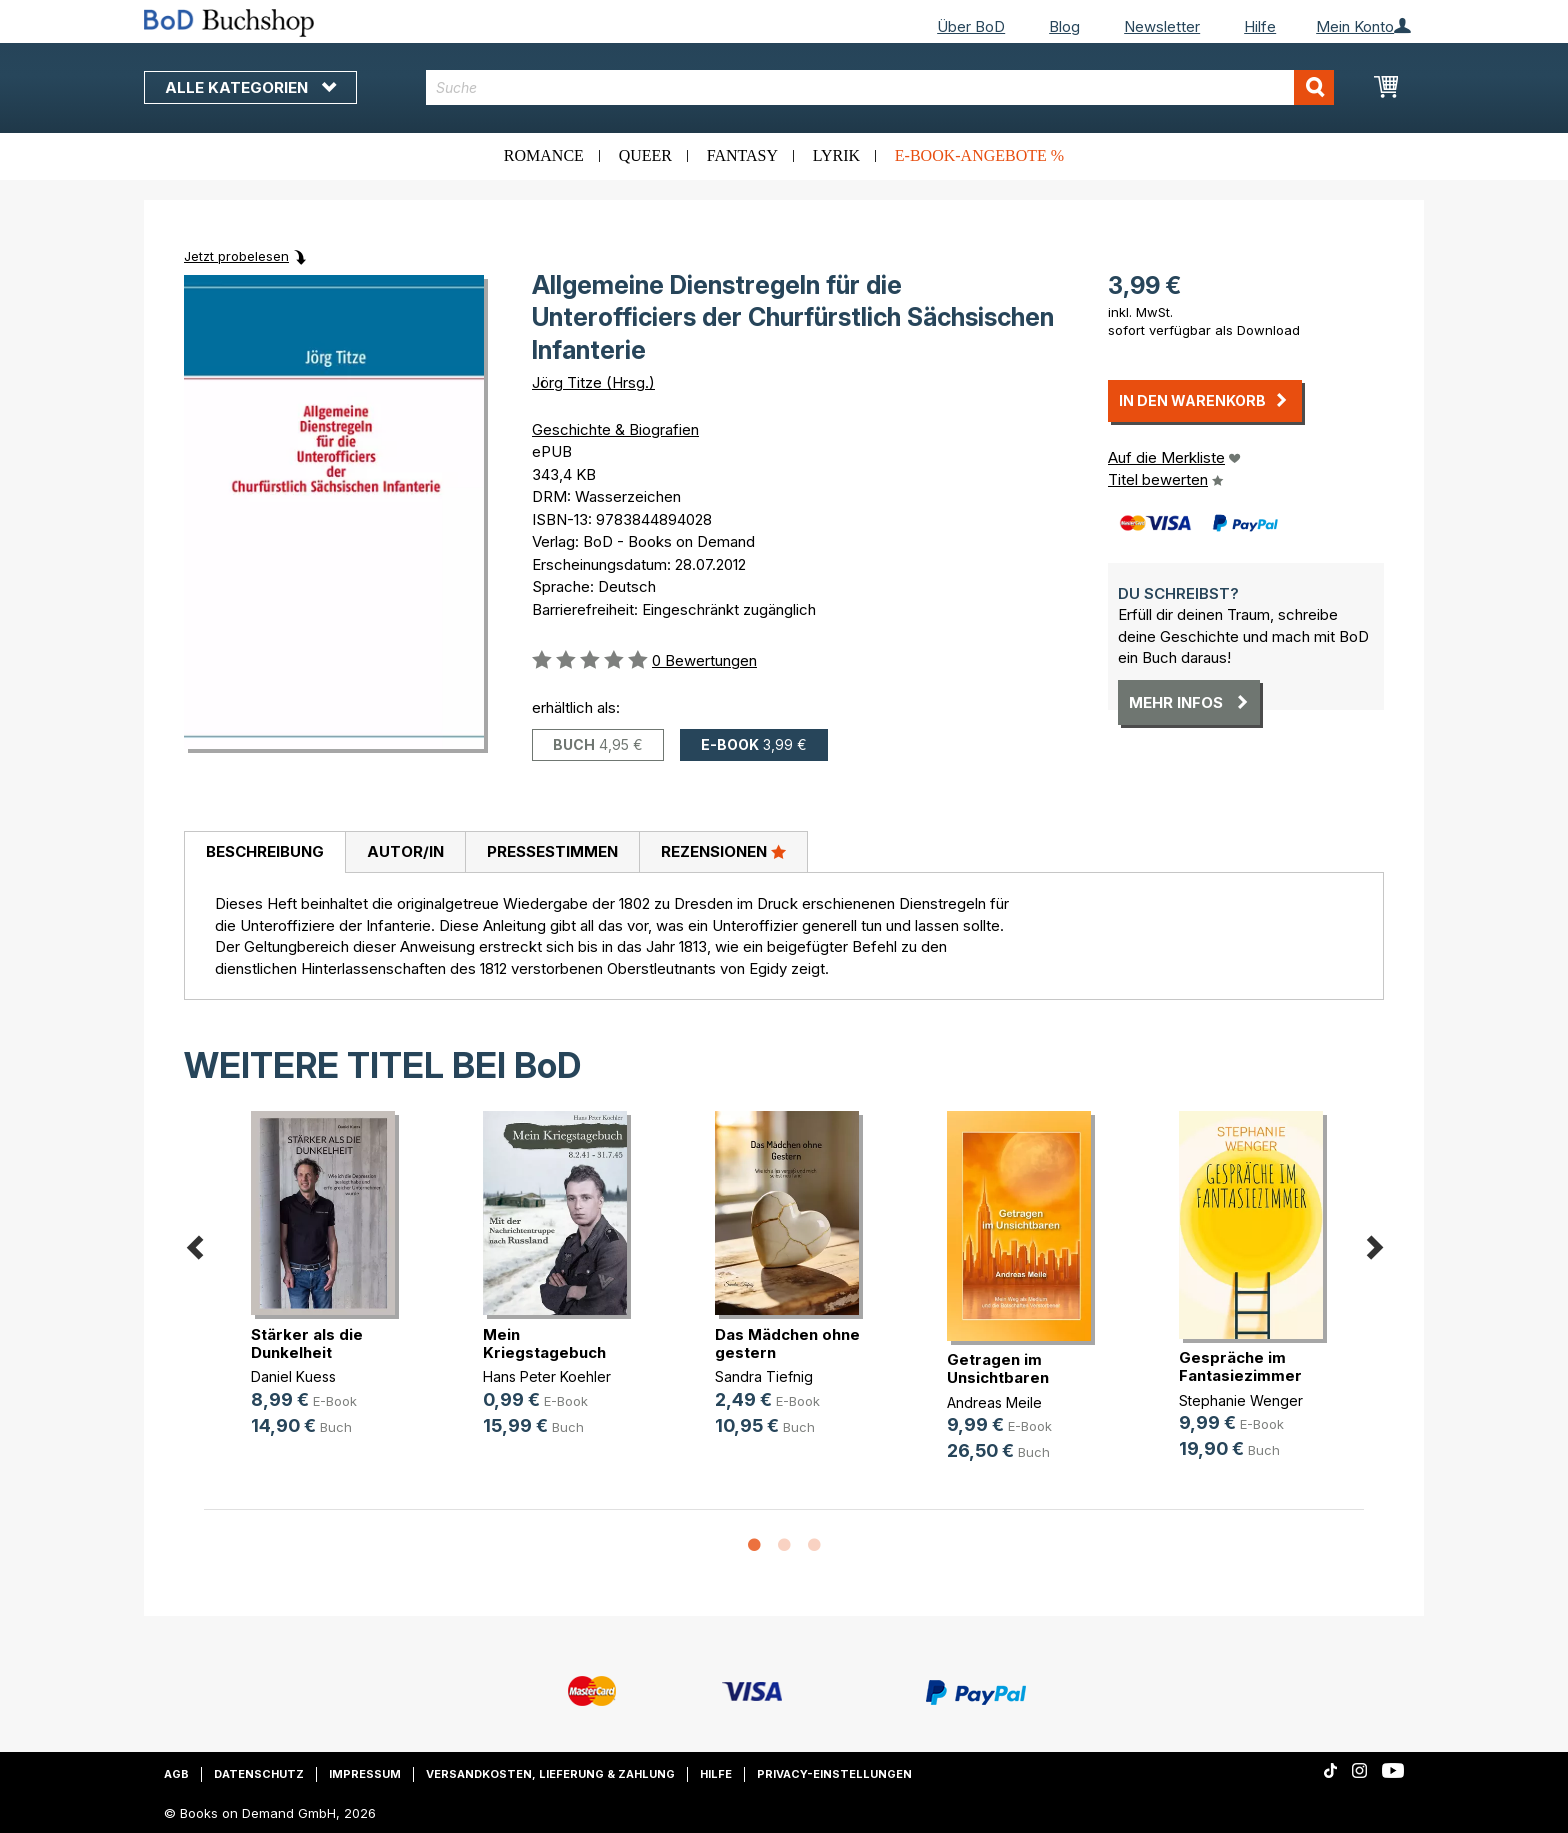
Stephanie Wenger (1241, 1400)
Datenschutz (259, 1774)
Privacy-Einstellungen (834, 1774)
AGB (176, 1774)
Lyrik (836, 155)
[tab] (264, 853)
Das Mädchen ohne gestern (787, 1343)
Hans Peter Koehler (547, 1376)
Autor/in (405, 851)
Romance (544, 155)
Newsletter (1162, 26)
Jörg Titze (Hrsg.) (593, 382)
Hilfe (1260, 26)
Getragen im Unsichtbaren (998, 1368)
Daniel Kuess (293, 1376)
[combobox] (880, 87)
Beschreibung (265, 851)
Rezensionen (723, 851)
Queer (645, 155)
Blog (1064, 26)
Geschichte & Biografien (615, 429)
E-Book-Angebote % (979, 155)
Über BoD (971, 26)
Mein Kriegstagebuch (544, 1343)
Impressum (365, 1774)
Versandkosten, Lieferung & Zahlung (550, 1774)
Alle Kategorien (250, 87)
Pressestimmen (552, 851)
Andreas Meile (994, 1402)
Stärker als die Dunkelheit (307, 1343)
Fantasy (742, 155)
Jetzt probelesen (236, 256)
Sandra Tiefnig (764, 1376)
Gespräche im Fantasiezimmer (1240, 1366)
